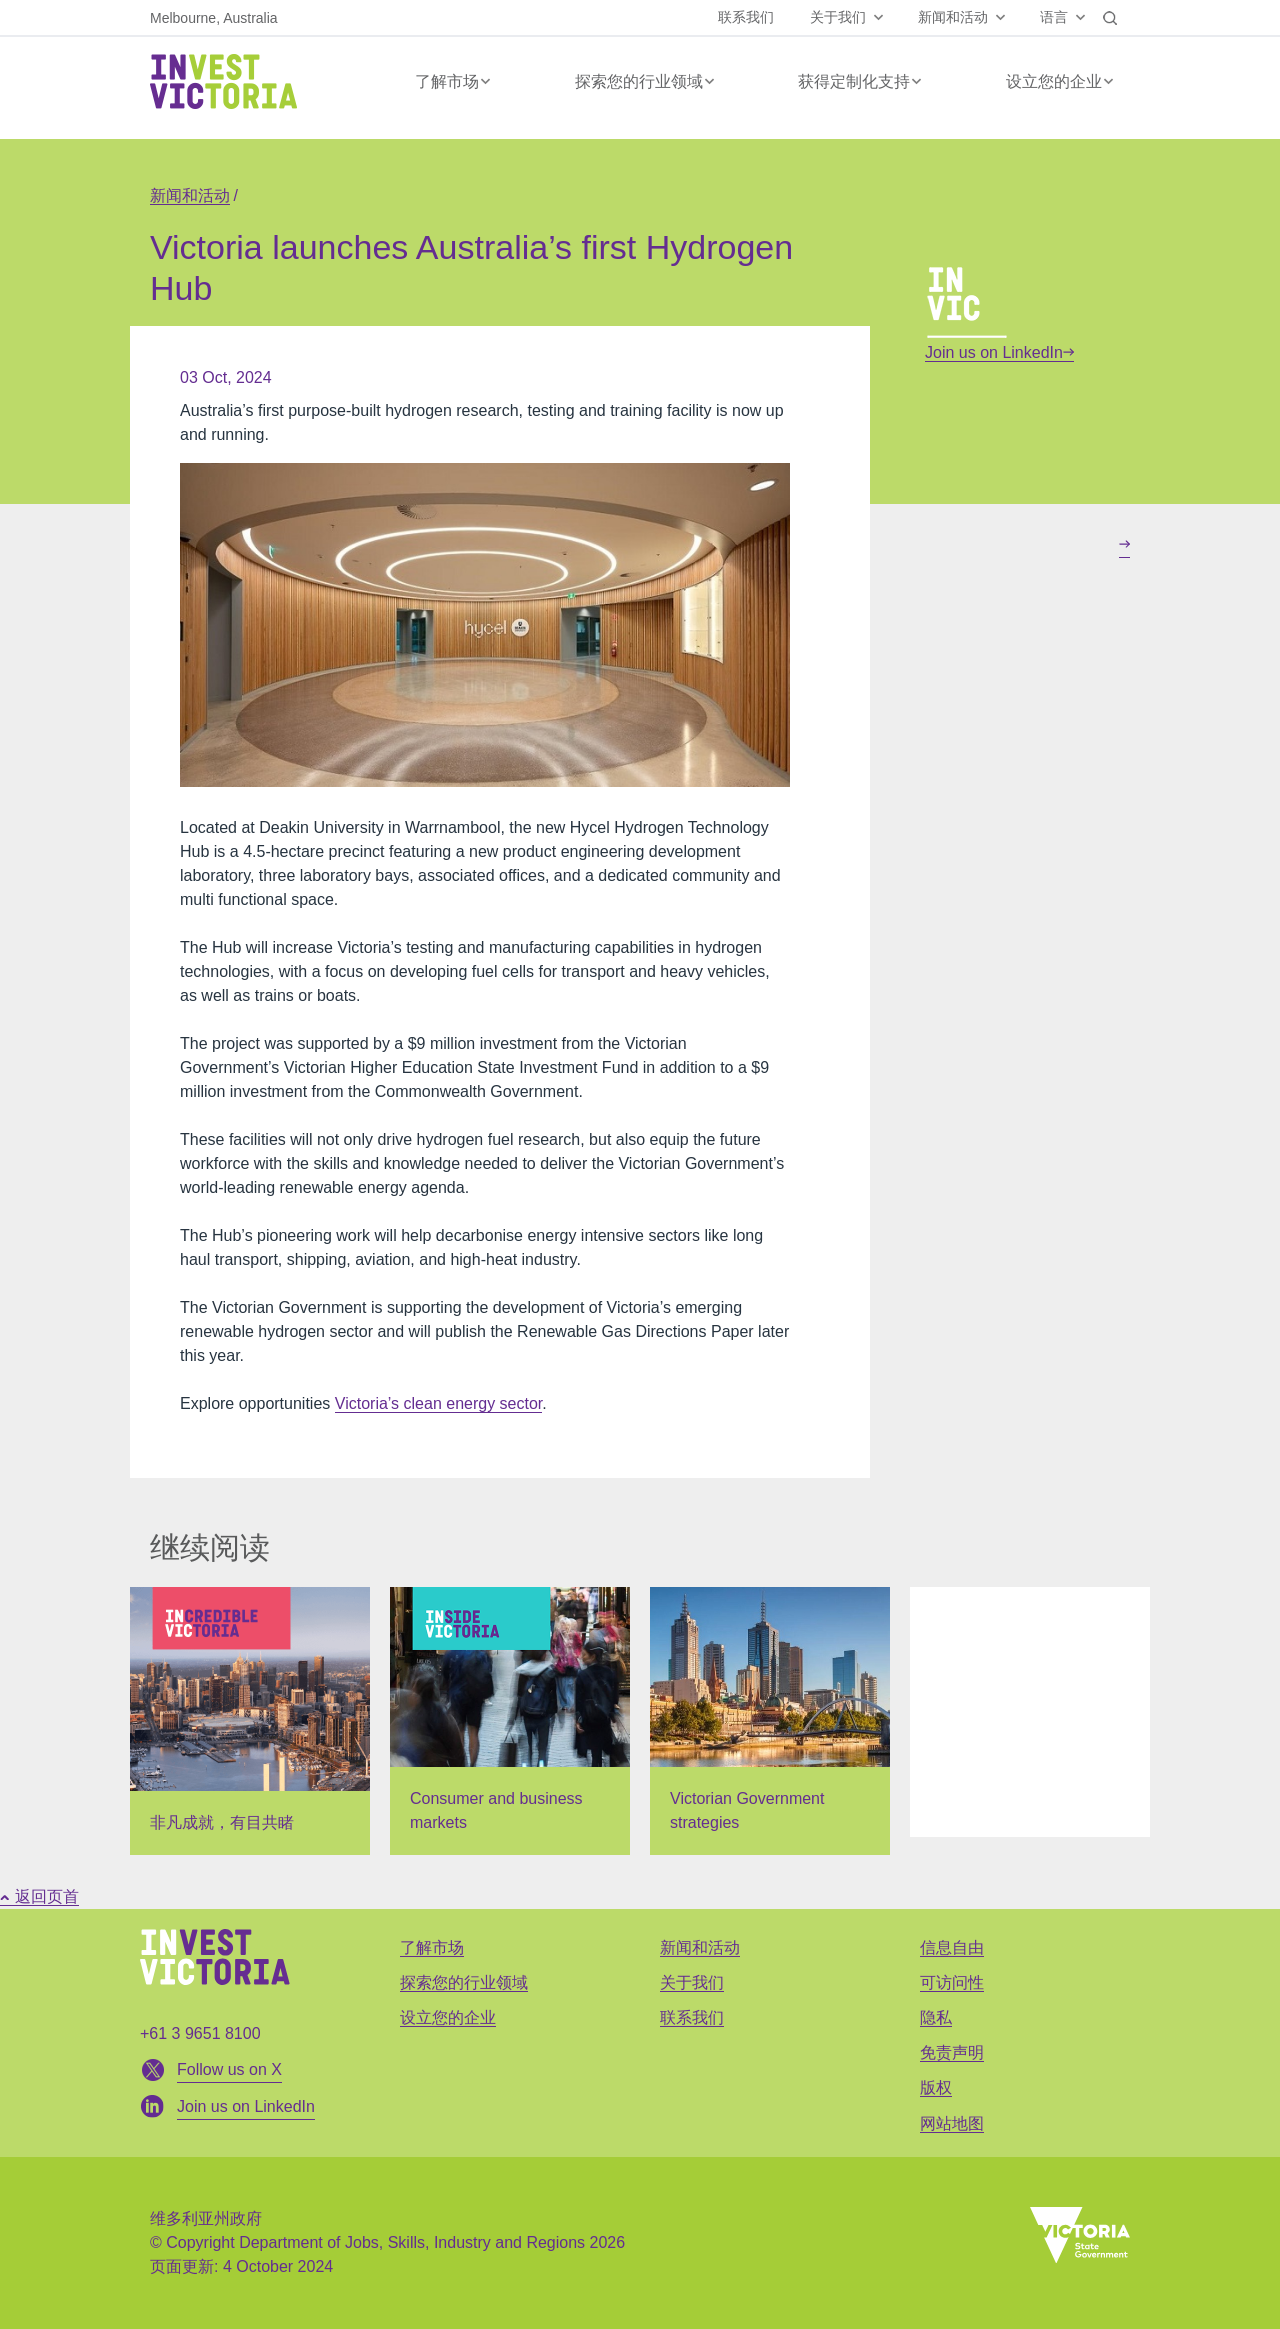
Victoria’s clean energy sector (439, 1403)
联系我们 (746, 17)
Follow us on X (229, 2069)
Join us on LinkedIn (999, 352)
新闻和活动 (953, 17)
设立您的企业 (1054, 81)
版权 (936, 2087)
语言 (1054, 17)
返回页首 (39, 1896)
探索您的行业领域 (639, 81)
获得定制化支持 (854, 81)
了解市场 (447, 81)
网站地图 (952, 2123)
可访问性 (952, 1982)
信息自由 (952, 1947)
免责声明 (952, 2052)
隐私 (936, 2017)
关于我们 (838, 17)
